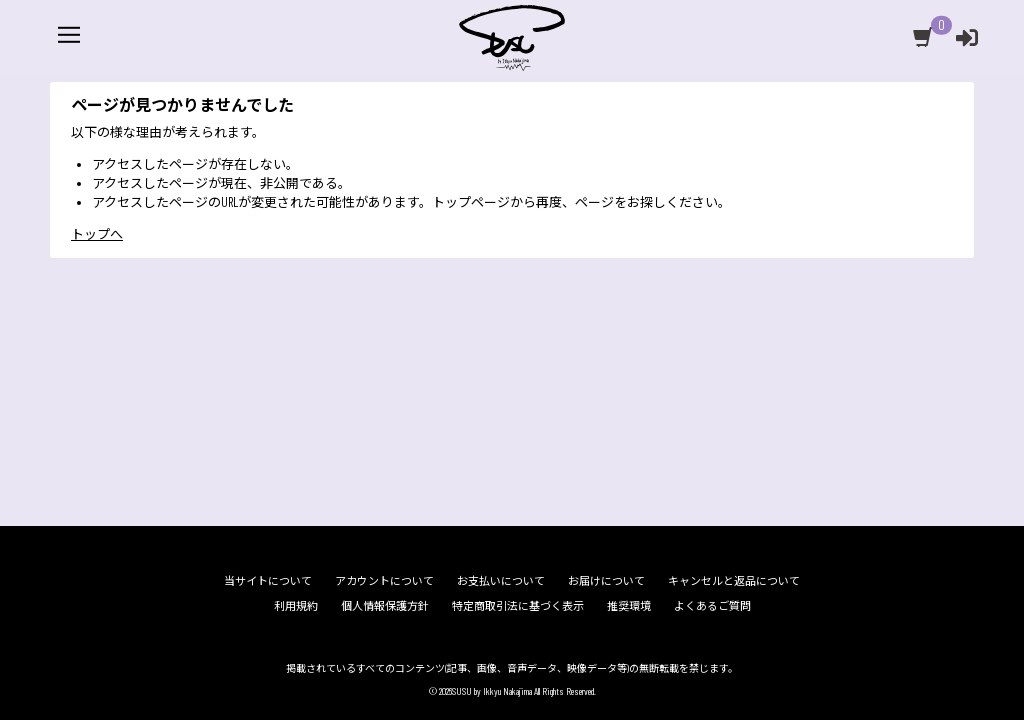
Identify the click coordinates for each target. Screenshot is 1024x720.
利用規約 (296, 606)
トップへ (97, 267)
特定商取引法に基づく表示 (518, 606)
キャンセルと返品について (734, 580)
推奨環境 (629, 606)
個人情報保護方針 (385, 606)
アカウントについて (384, 580)
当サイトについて (268, 580)
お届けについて (606, 580)
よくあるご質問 (712, 606)
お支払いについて (501, 580)
